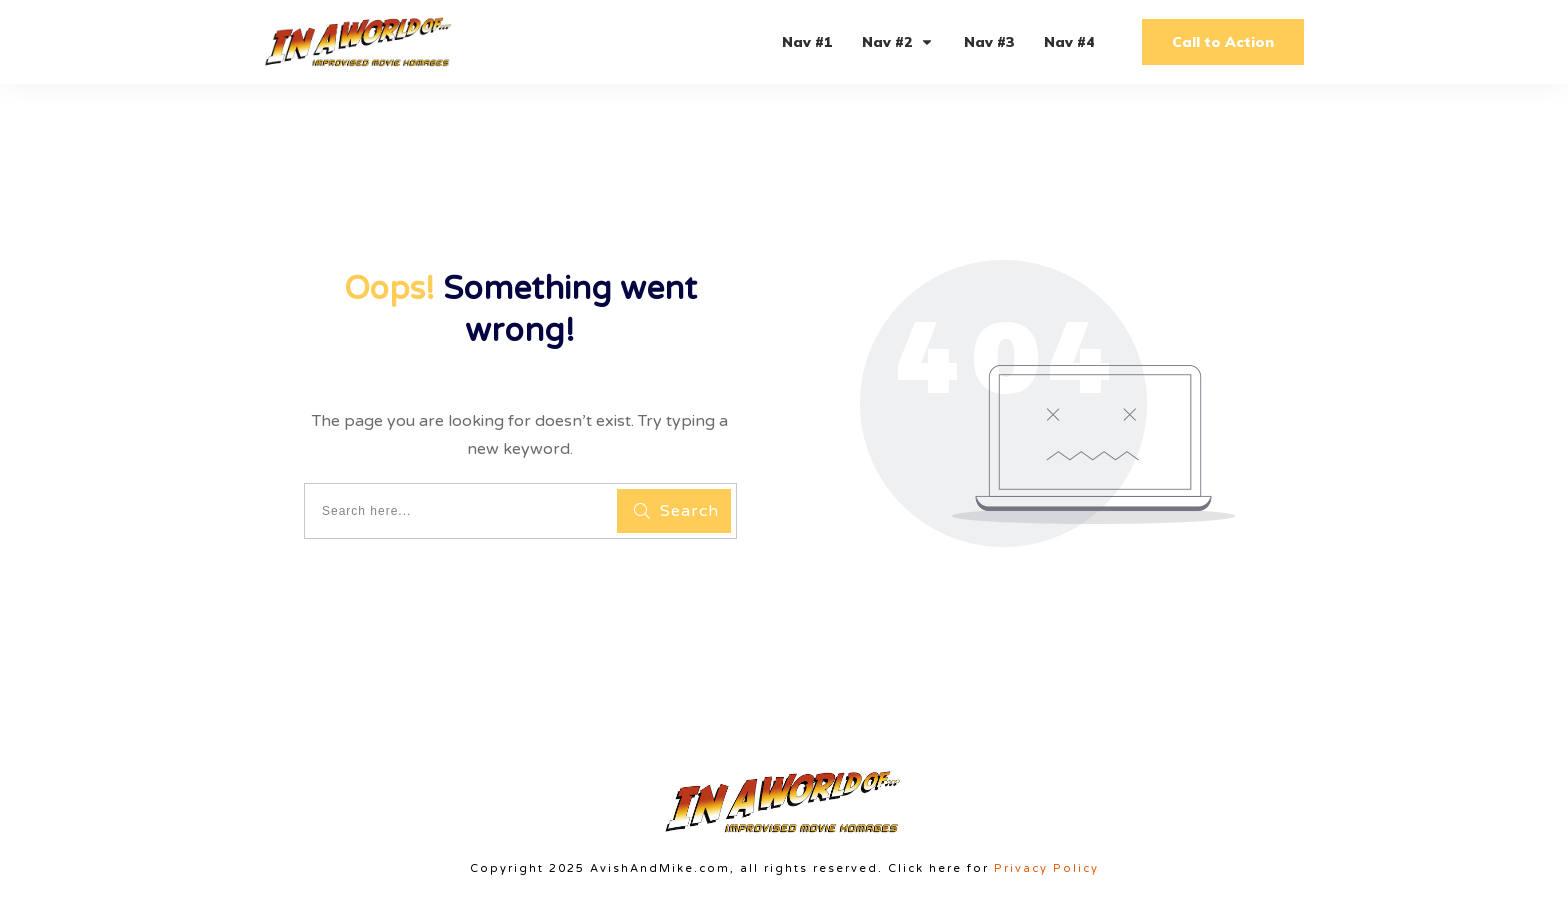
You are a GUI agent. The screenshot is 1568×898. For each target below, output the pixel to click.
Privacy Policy (1046, 868)
